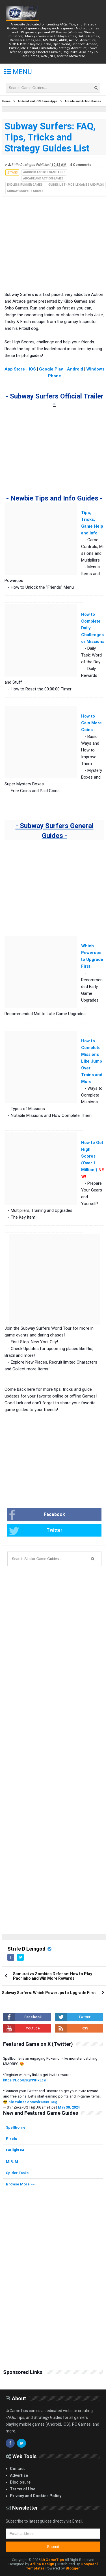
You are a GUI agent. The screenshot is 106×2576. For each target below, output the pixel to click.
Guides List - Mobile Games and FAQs (76, 184)
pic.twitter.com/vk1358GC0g (32, 2102)
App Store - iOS (20, 369)
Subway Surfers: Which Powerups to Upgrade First (49, 1992)
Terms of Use (22, 2489)
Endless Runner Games (25, 184)
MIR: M (12, 2161)
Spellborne (15, 2127)
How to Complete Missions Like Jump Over (91, 1054)
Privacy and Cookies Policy (35, 2495)
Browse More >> (20, 2184)
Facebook (37, 1515)
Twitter (35, 1531)
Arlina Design (42, 2564)
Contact (17, 2468)
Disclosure (20, 2482)
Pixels (11, 2139)
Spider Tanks (17, 2173)
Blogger (73, 2568)
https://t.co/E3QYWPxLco (24, 2080)
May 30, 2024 (69, 2107)
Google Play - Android (61, 369)
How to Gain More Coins (91, 723)
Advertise (19, 2475)
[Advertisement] (45, 249)
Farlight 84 (15, 2150)
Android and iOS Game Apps (44, 172)
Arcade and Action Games (43, 178)
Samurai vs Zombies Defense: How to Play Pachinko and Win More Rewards (52, 1976)
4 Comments (80, 165)
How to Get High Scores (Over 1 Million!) (92, 1156)
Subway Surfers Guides (25, 190)
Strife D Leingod (26, 1949)
